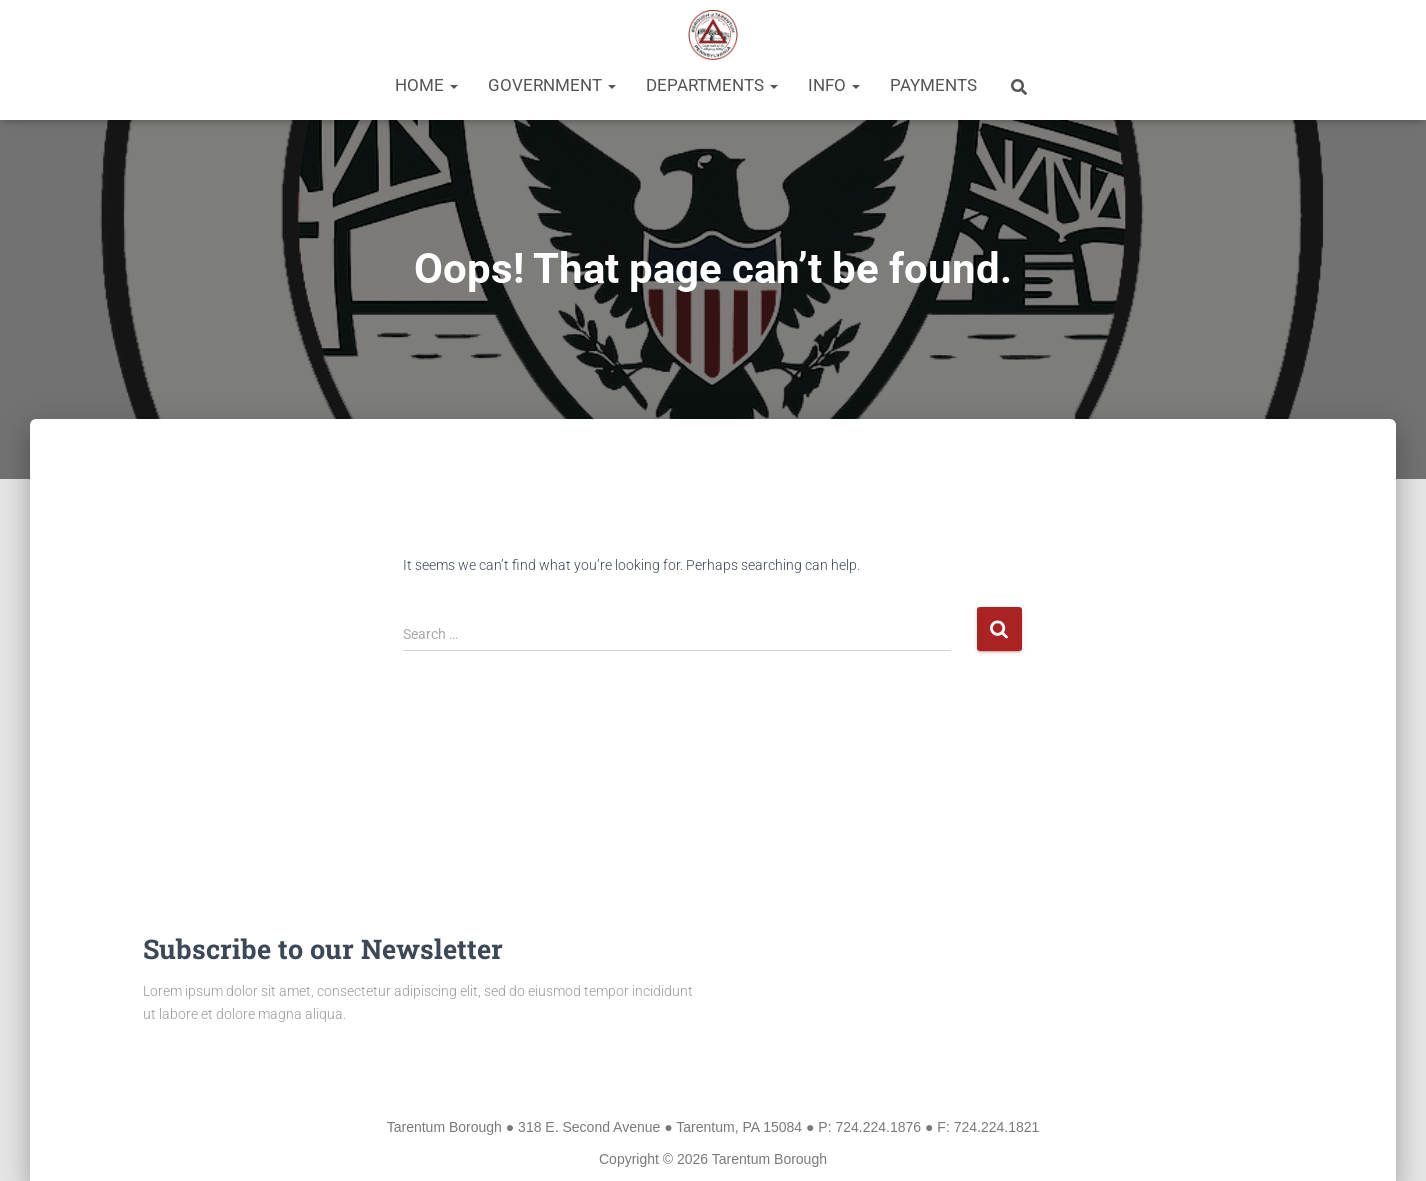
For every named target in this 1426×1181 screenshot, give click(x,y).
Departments (712, 85)
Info (834, 85)
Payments (933, 85)
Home (426, 85)
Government (552, 85)
